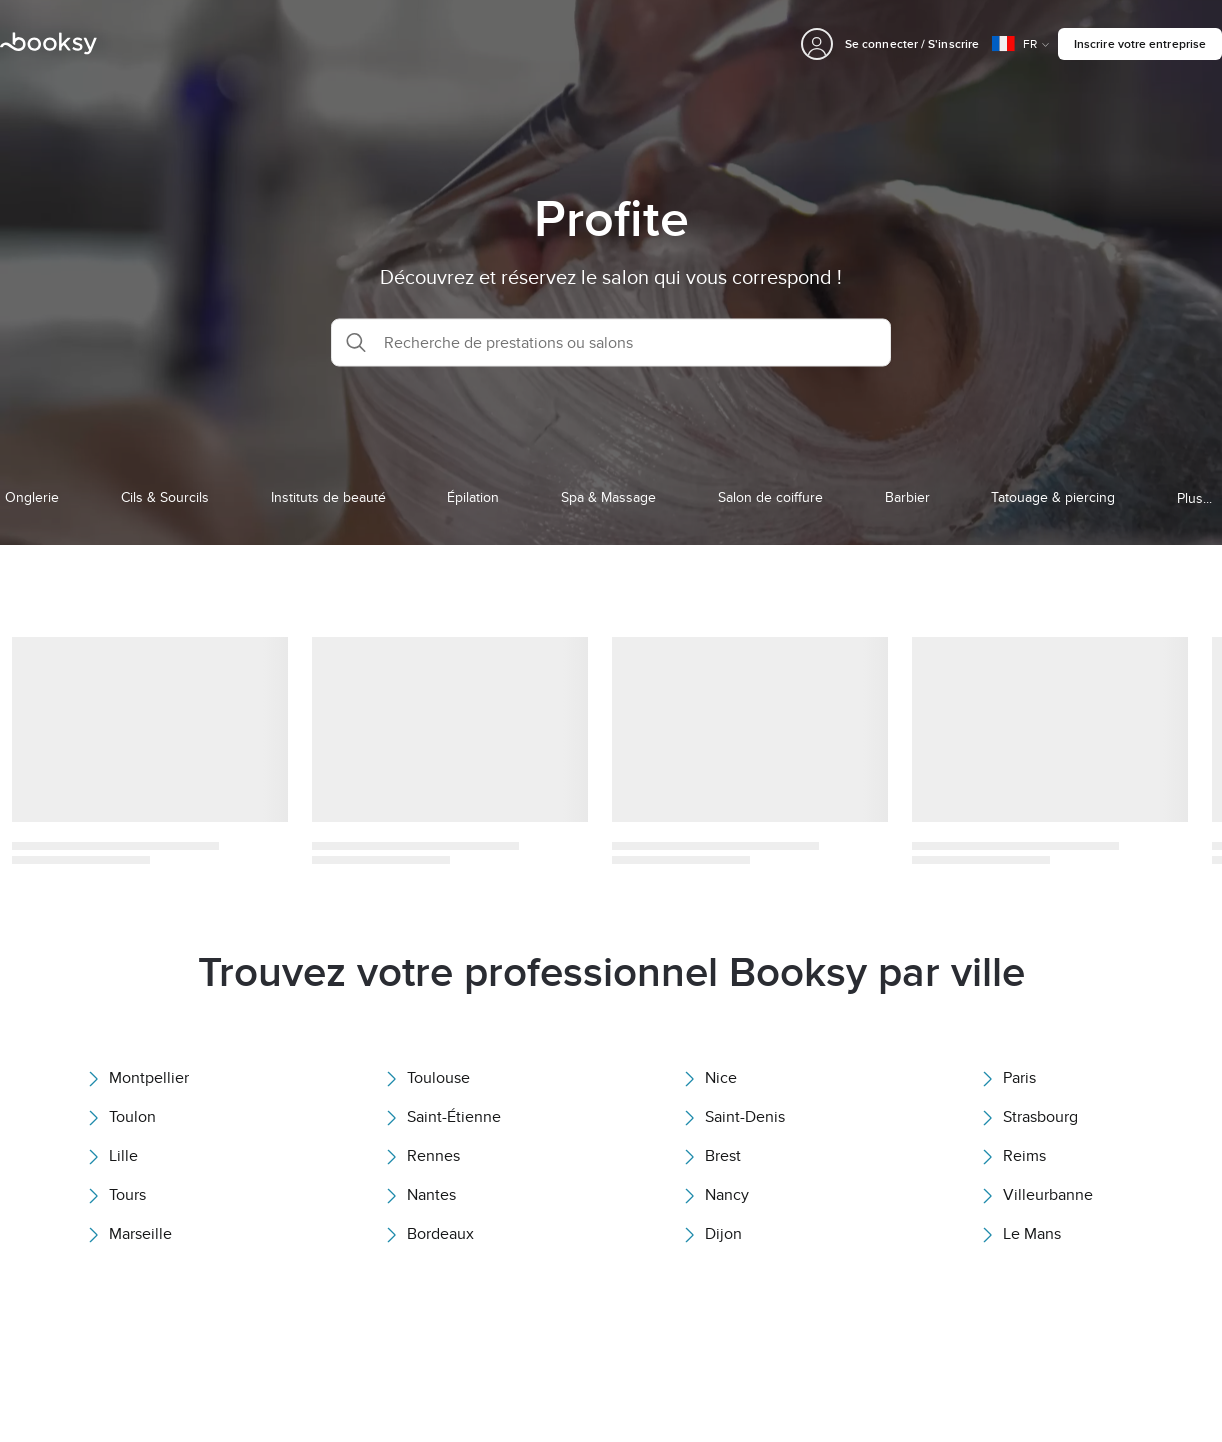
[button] (611, 342)
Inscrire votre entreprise (1140, 43)
